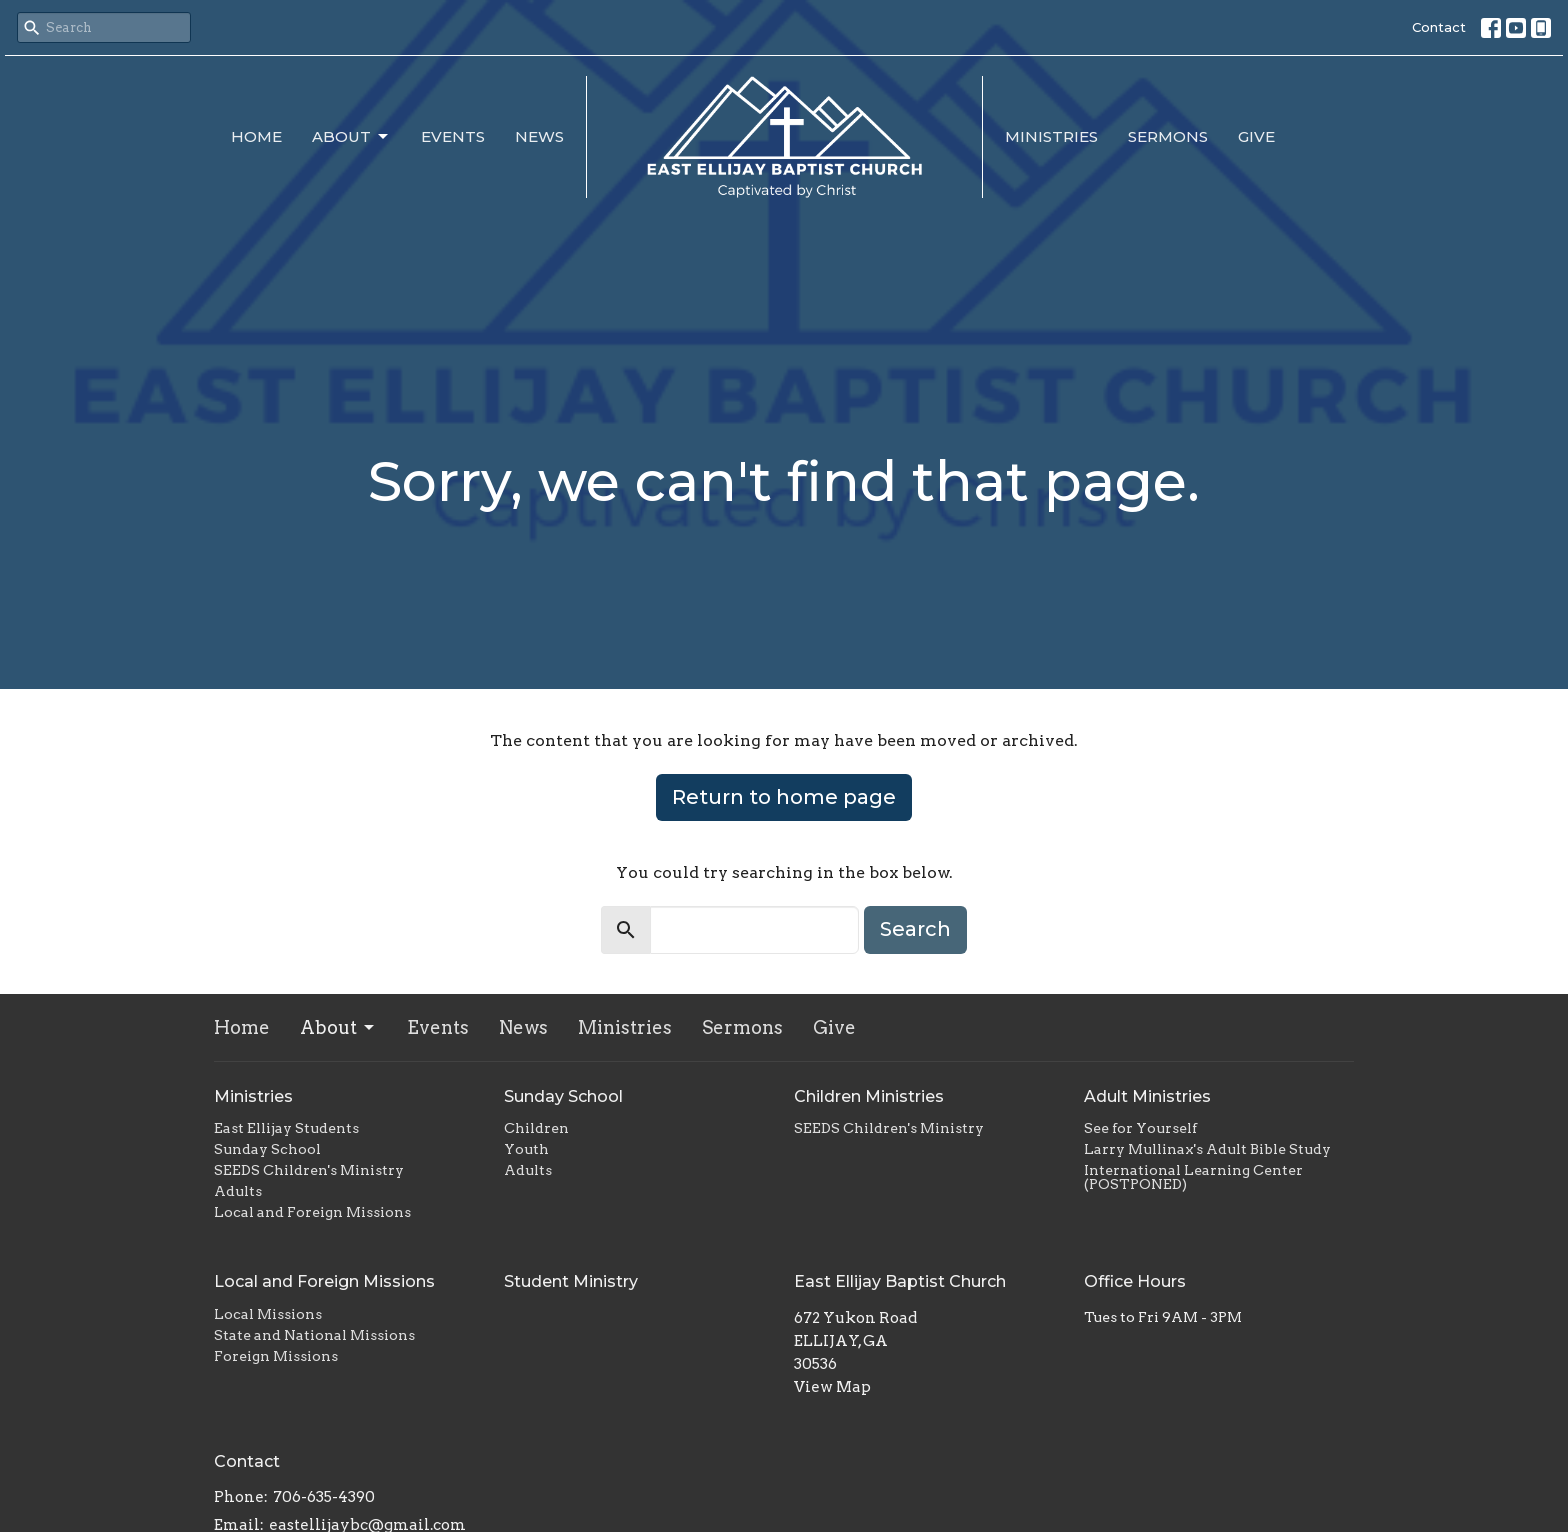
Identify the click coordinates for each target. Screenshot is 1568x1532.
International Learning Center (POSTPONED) (1193, 1177)
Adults (238, 1191)
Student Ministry (571, 1281)
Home (256, 136)
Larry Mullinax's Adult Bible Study (1207, 1149)
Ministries (1051, 136)
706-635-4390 (324, 1497)
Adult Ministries (1147, 1096)
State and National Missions (314, 1335)
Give (1256, 136)
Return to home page (784, 797)
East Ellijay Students (286, 1128)
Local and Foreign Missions (312, 1212)
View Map (832, 1387)
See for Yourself (1140, 1128)
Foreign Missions (276, 1356)
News (539, 136)
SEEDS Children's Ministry (309, 1170)
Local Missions (268, 1314)
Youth (526, 1149)
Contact (1439, 27)
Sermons (1168, 136)
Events (453, 136)
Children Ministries (869, 1096)
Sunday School (267, 1149)
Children (536, 1128)
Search (915, 929)
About (351, 137)
